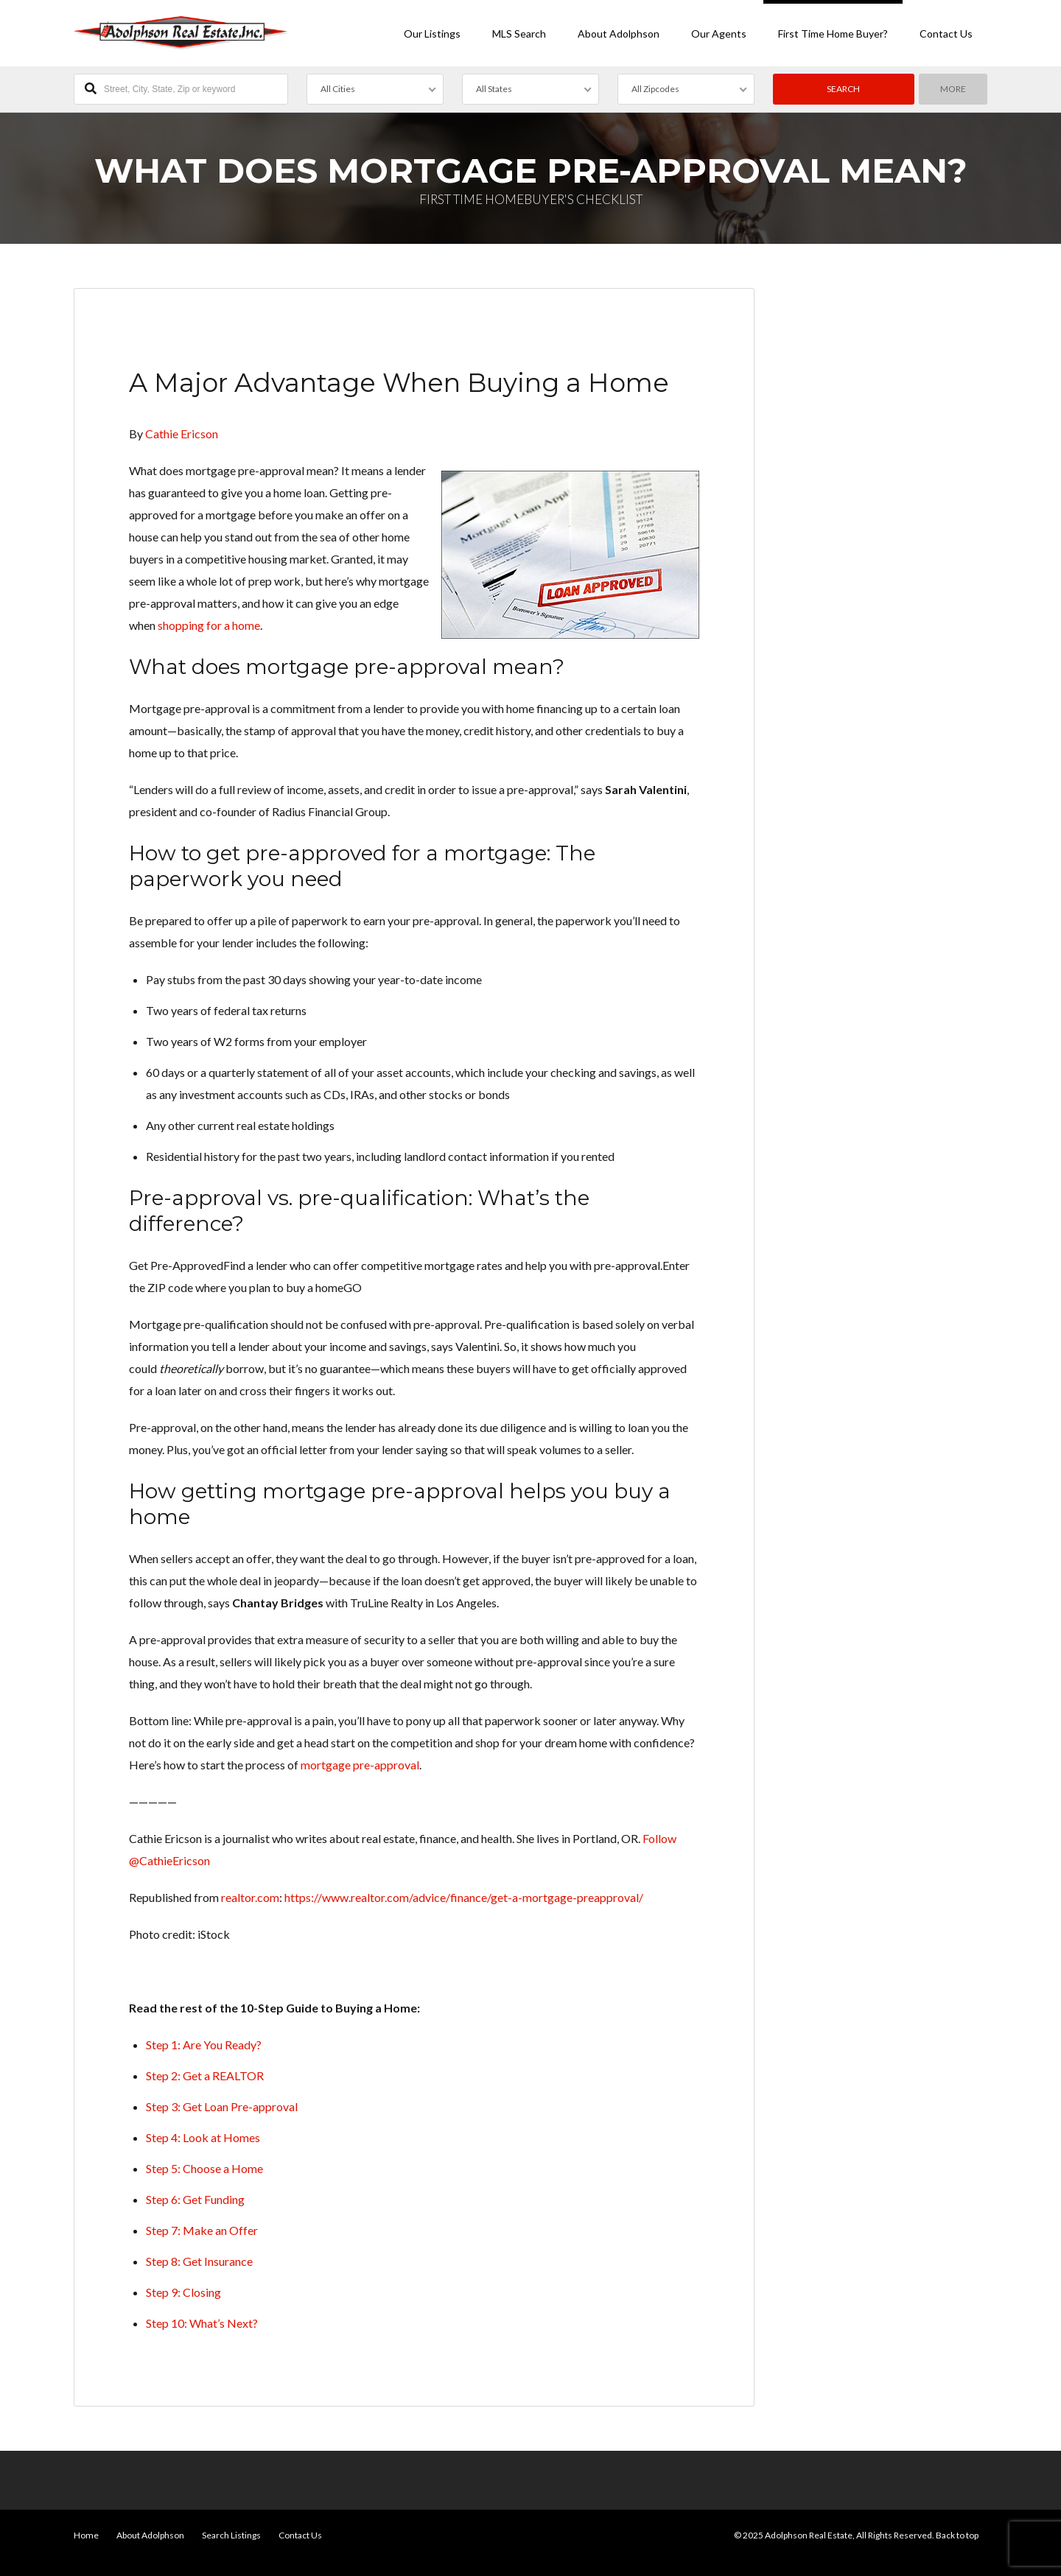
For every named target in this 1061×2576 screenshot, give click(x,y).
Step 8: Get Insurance (199, 2261)
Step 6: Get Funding (195, 2199)
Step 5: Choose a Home (204, 2168)
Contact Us (946, 33)
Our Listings (432, 33)
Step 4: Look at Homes (203, 2137)
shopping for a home (209, 625)
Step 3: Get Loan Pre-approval (222, 2106)
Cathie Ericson (181, 434)
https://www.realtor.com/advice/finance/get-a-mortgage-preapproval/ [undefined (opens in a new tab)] (463, 1897)
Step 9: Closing (183, 2292)
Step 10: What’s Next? (202, 2323)
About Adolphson (618, 33)
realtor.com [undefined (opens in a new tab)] (250, 1897)
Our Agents (718, 33)
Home (86, 2535)
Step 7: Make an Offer (202, 2230)
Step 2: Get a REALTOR (205, 2075)
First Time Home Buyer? (833, 33)
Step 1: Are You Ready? (204, 2045)
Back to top (957, 2535)
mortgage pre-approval (360, 1765)
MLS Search (519, 33)
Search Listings (231, 2535)
